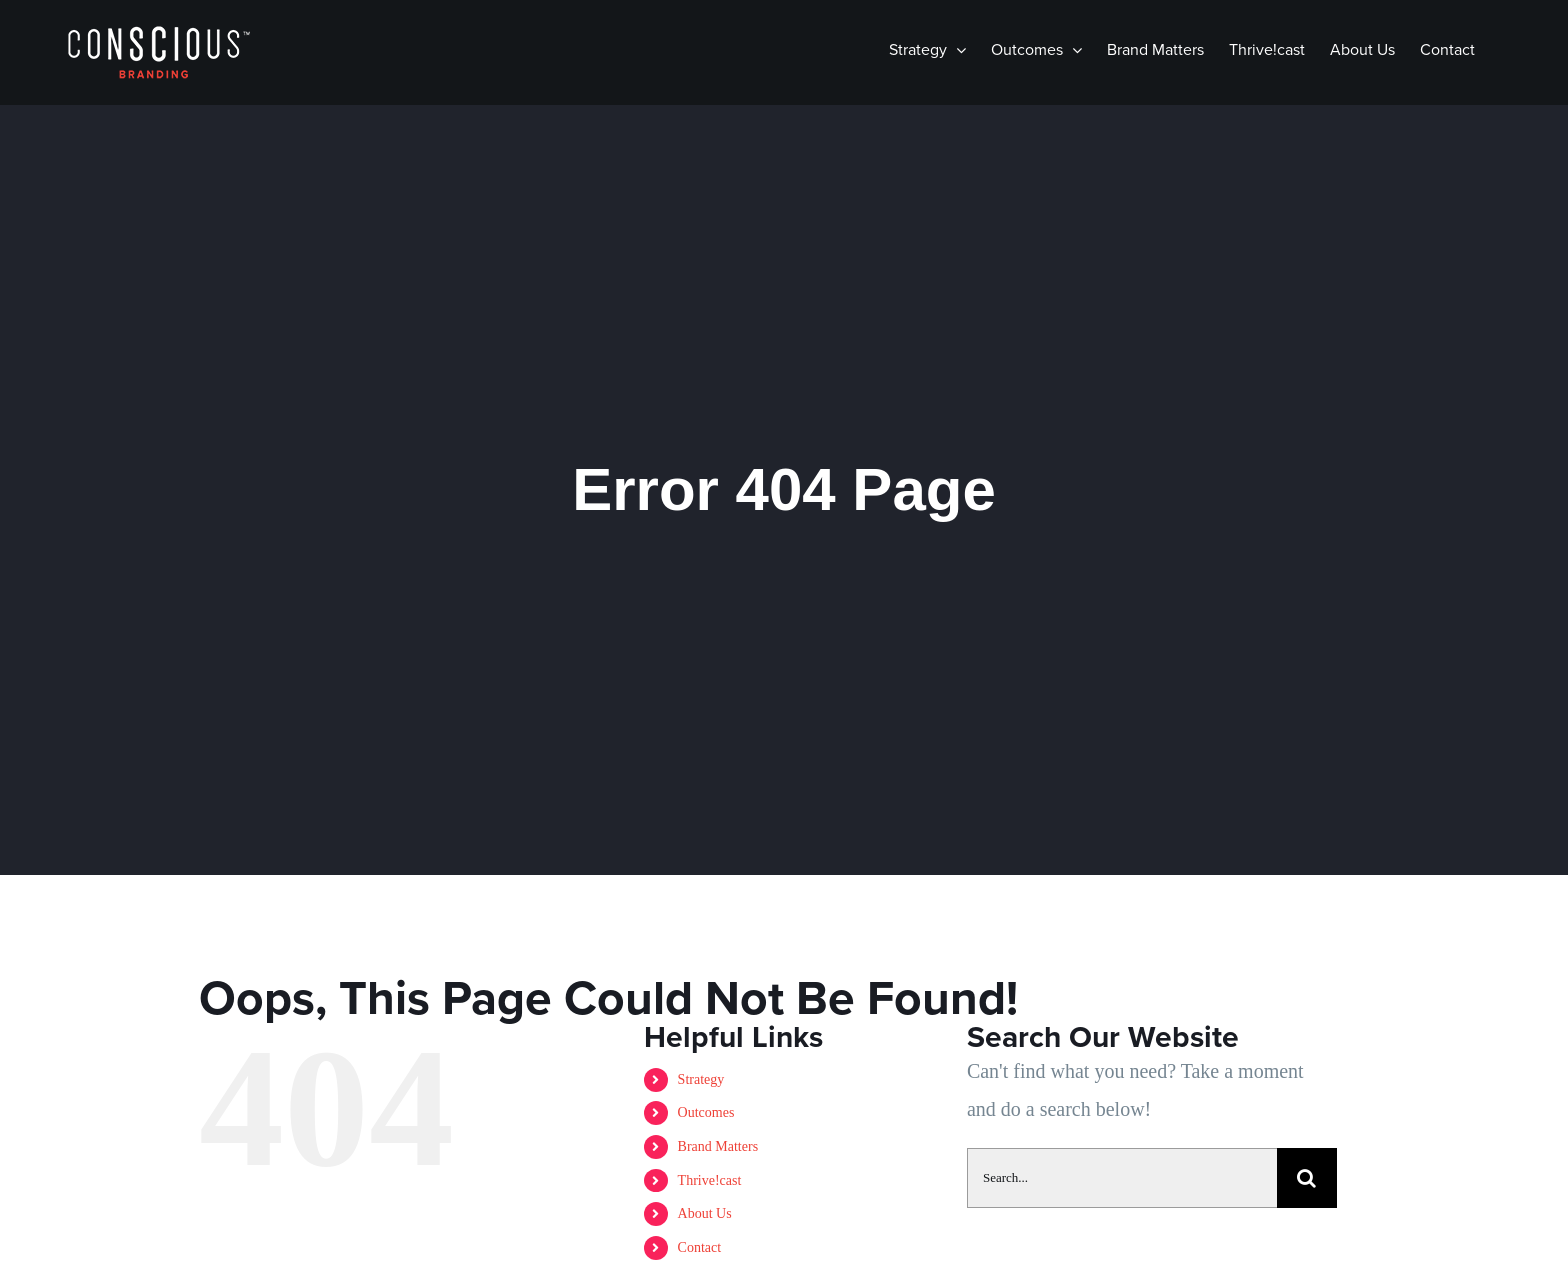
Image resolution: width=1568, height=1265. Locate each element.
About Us (705, 1213)
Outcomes (706, 1112)
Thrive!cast (710, 1180)
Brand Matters (718, 1146)
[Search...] (1122, 1178)
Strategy (701, 1079)
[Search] (1307, 1178)
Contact (700, 1247)
